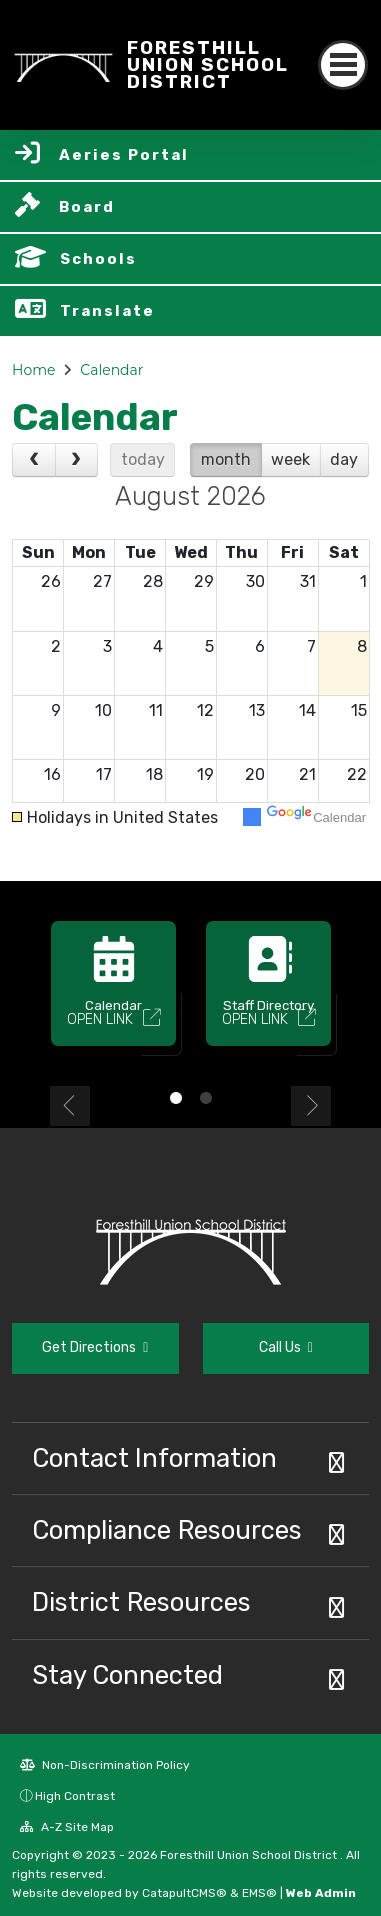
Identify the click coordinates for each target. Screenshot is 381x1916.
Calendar (111, 370)
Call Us (286, 1347)
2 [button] (206, 1098)
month (226, 459)
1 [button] (176, 1098)
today (143, 459)
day (344, 459)
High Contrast (75, 1796)
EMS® (259, 1893)
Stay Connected (127, 1675)
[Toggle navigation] (343, 65)
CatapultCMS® (184, 1893)
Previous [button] (70, 1106)
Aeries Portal (124, 155)
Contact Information (154, 1458)
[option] (113, 992)
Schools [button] (98, 259)
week (290, 459)
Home (33, 370)
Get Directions (95, 1347)
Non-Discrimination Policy (105, 1765)
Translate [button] (107, 311)
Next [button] (311, 1106)
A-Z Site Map (67, 1827)
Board (87, 207)
